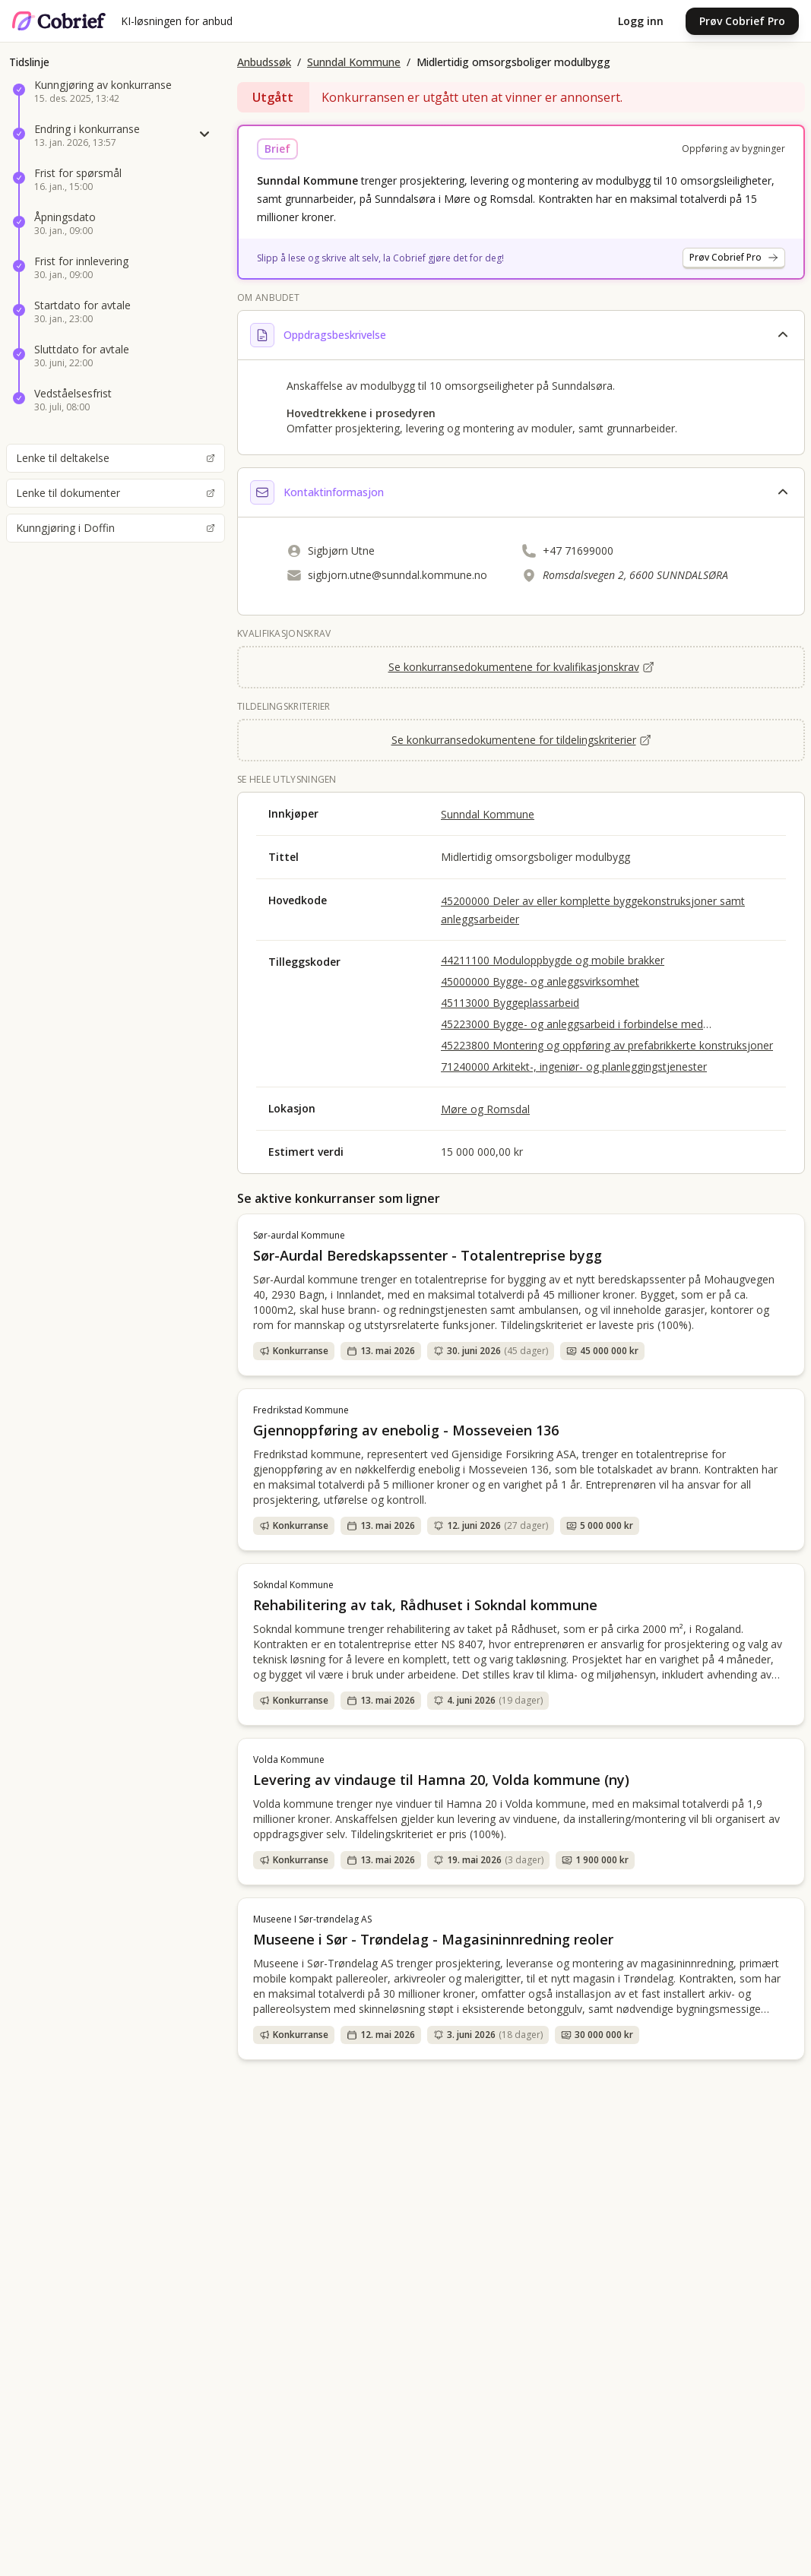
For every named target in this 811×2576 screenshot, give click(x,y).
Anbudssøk (264, 62)
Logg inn (641, 21)
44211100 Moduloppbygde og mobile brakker (552, 960)
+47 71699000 (578, 550)
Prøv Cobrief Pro (742, 21)
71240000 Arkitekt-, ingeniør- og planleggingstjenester (574, 1066)
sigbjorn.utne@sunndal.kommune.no (397, 575)
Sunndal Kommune (354, 62)
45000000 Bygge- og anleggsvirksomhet (540, 981)
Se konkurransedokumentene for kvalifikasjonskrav (521, 667)
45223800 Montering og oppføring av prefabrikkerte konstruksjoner (607, 1045)
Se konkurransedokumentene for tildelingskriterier (521, 740)
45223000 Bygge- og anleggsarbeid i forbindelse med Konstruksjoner (572, 1024)
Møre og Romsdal (485, 1109)
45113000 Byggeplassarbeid (510, 1002)
